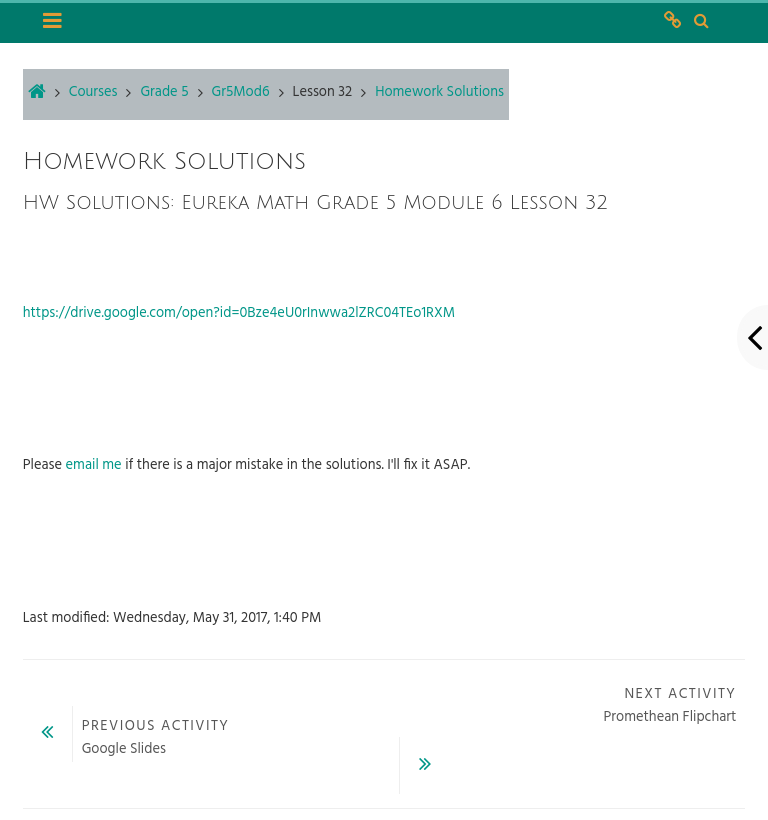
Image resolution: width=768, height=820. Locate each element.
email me (94, 465)
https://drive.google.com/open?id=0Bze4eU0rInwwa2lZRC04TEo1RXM (239, 313)
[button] (701, 22)
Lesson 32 (323, 92)
